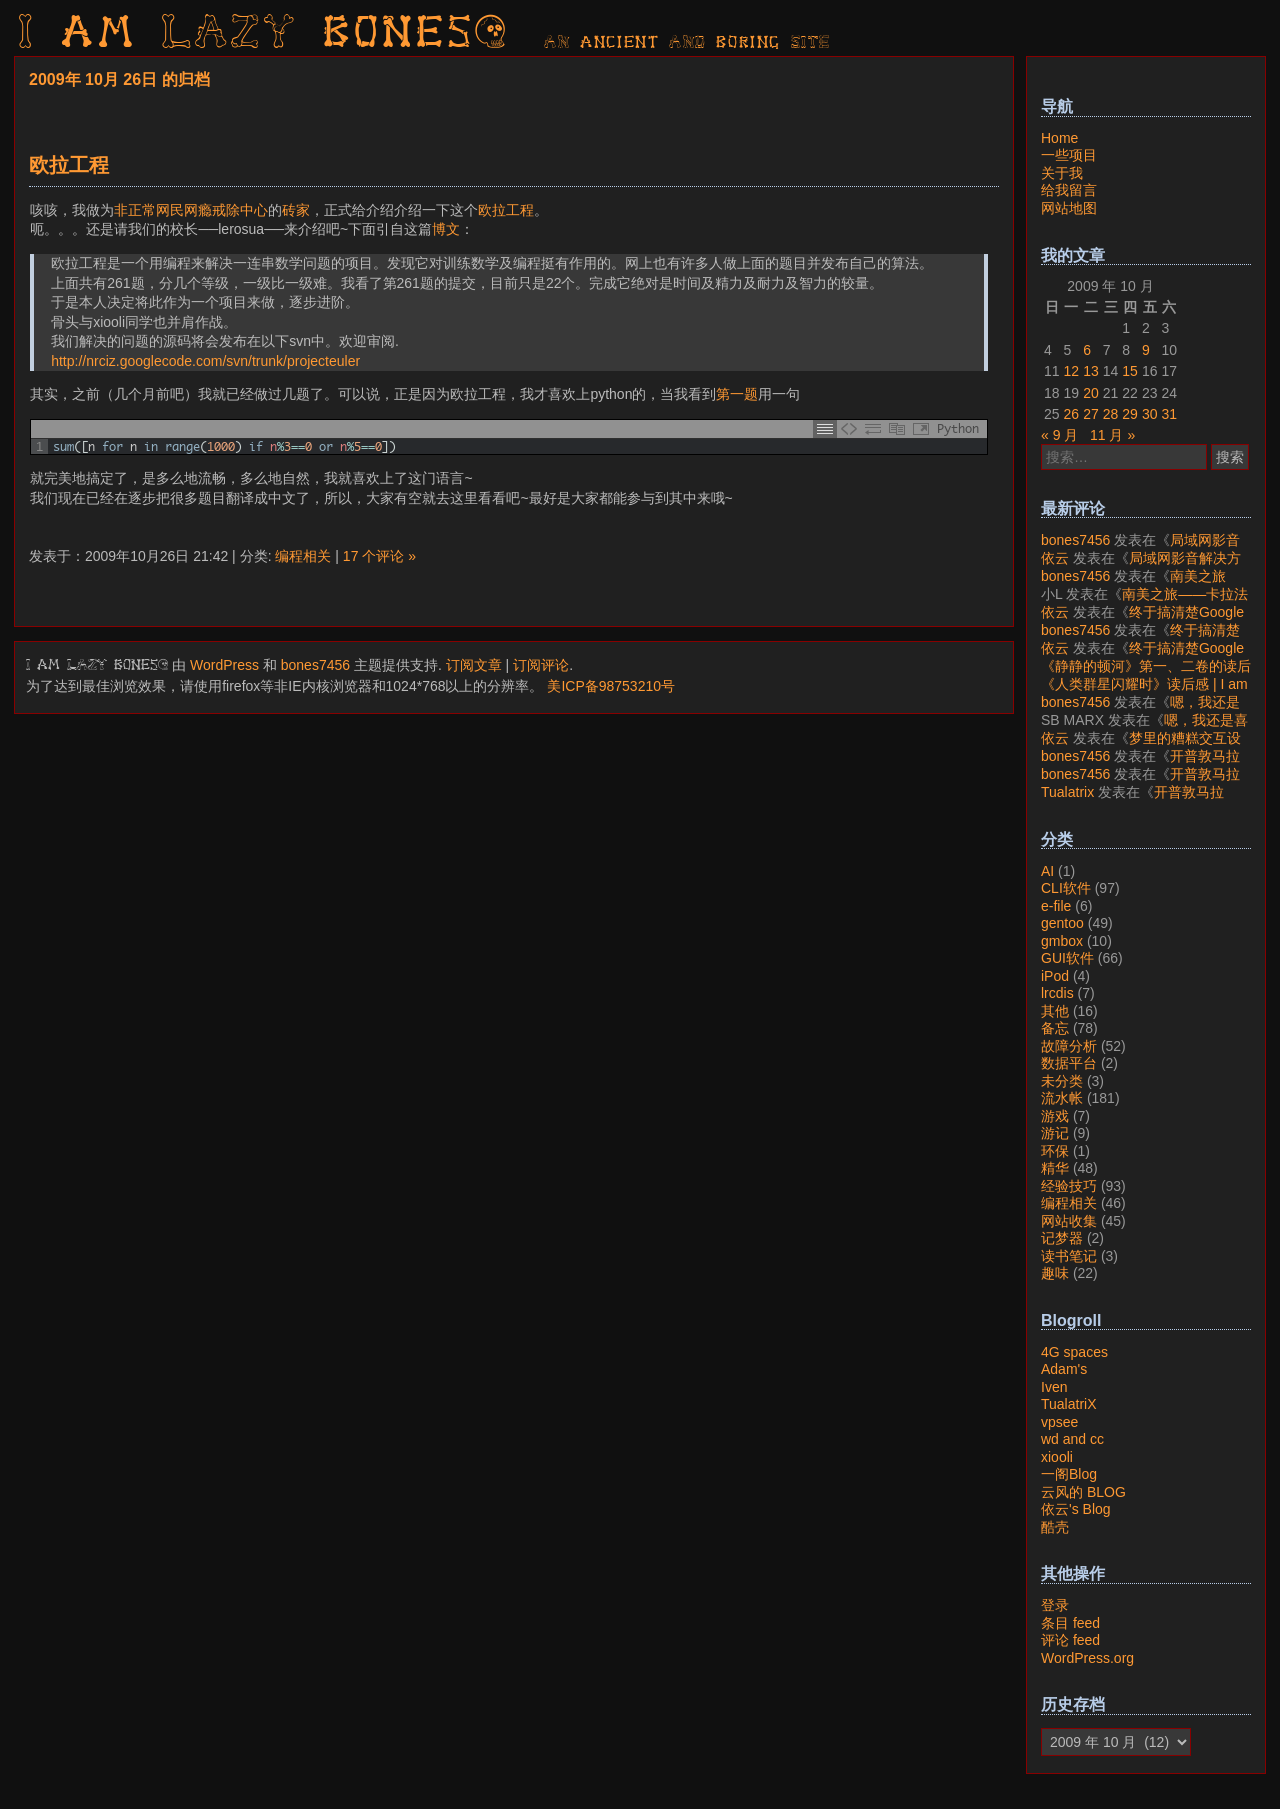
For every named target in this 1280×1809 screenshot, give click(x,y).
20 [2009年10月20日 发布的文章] (1091, 393)
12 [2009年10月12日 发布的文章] (1072, 371)
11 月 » (1112, 435)
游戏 (1055, 1116)
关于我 (1062, 173)
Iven (1054, 1387)
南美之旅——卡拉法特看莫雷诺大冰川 (1133, 585)
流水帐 (1062, 1098)
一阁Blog (1069, 1474)
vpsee (1059, 1422)
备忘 (1055, 1028)
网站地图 (1069, 208)
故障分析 (1069, 1046)
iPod (1055, 976)
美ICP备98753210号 (611, 686)
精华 (1055, 1168)
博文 (446, 229)
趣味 (1055, 1273)
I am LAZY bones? (264, 35)
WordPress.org (1087, 1658)
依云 (1055, 558)
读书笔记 (1069, 1256)
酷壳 (1055, 1527)
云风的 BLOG (1083, 1492)
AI (1047, 871)
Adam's (1064, 1369)
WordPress (224, 665)
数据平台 (1069, 1063)
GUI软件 (1067, 958)
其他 (1055, 1011)
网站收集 (1069, 1221)
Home (1059, 138)
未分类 (1062, 1081)
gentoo (1062, 923)
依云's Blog (1076, 1509)
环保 (1055, 1151)
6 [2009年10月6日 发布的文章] (1087, 350)
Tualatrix (1067, 792)
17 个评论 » (379, 556)
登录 (1055, 1605)
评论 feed (1070, 1640)
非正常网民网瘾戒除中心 (191, 210)
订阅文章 (474, 665)
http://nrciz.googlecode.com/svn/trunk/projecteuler (205, 361)
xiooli (1057, 1457)
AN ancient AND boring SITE (687, 43)
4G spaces (1074, 1352)
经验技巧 (1069, 1186)
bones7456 (315, 665)
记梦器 (1062, 1238)
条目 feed (1070, 1623)
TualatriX (1069, 1404)
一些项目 (1069, 155)
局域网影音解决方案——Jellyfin (1140, 549)
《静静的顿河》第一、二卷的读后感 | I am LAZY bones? (1146, 675)
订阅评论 (541, 665)
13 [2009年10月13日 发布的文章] (1091, 371)
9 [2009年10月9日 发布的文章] (1146, 350)
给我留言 (1069, 190)
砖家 (296, 210)
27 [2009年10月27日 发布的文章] (1091, 414)
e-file (1056, 906)
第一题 (737, 394)
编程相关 (303, 556)
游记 (1055, 1133)
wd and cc (1072, 1439)
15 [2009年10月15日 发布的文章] (1130, 371)
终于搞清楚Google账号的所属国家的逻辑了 (1142, 621)
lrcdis (1057, 993)
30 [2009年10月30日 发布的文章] (1150, 414)
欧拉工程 (69, 165)
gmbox (1062, 941)
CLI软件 (1066, 888)
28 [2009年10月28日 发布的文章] (1111, 414)
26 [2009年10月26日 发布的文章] (1072, 414)
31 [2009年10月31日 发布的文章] (1169, 414)
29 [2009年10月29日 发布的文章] (1130, 414)
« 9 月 (1059, 435)
